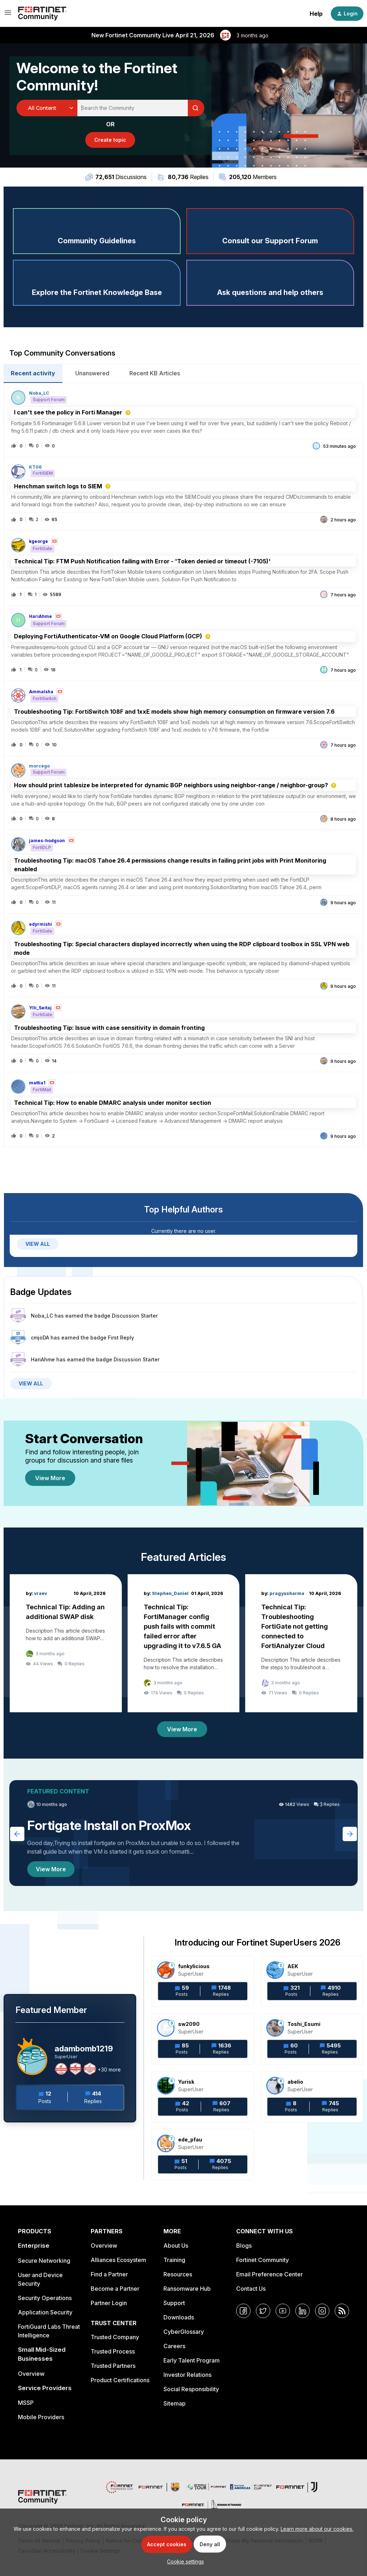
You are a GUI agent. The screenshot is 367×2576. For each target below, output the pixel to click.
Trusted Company (115, 2337)
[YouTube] (283, 2311)
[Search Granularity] (46, 108)
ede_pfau (190, 2139)
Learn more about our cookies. (317, 2529)
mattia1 (37, 1083)
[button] (183, 2561)
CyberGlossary (183, 2331)
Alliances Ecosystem (118, 2259)
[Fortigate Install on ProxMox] (183, 1833)
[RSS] (342, 2311)
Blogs (244, 2245)
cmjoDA (40, 1337)
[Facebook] (243, 2311)
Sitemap (174, 2403)
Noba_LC (39, 393)
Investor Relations (187, 2374)
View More (50, 1478)
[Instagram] (322, 2311)
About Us (175, 2245)
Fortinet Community (262, 2259)
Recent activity (33, 373)
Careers (174, 2346)
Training (174, 2259)
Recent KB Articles (154, 373)
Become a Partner (115, 2288)
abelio (295, 2082)
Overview (31, 2373)
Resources (177, 2274)
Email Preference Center (269, 2274)
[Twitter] (263, 2311)
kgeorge (38, 541)
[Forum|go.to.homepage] (42, 13)
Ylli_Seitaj (40, 1008)
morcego (39, 766)
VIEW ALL (37, 1244)
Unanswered (92, 373)
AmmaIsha (41, 692)
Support (174, 2303)
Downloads (178, 2317)
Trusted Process (113, 2351)
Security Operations (45, 2297)
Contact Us (251, 2288)
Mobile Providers (41, 2417)
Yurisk (186, 2082)
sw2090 (189, 2024)
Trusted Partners (113, 2365)
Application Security (45, 2312)
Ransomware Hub (187, 2288)
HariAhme (40, 616)
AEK (292, 1966)
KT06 (35, 467)
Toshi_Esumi (303, 2024)
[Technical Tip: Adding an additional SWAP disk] (66, 1643)
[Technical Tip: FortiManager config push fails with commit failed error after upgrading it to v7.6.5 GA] (184, 1643)
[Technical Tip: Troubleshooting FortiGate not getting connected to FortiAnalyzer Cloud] (301, 1643)
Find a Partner (109, 2274)
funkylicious (194, 1966)
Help (316, 13)
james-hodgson (47, 841)
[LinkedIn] (302, 2311)
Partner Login (109, 2303)
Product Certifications (120, 2380)
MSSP (26, 2402)
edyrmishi (40, 924)
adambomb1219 (83, 2048)
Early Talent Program (191, 2360)
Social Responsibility (191, 2389)
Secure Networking (44, 2260)
